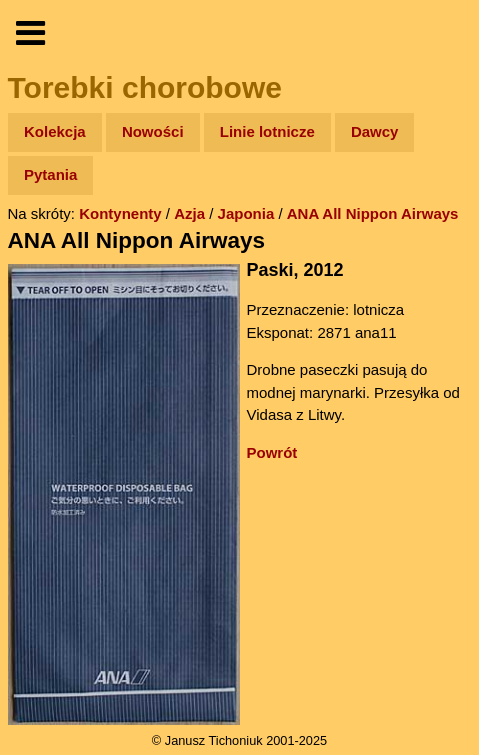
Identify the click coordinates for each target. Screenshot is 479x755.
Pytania (50, 174)
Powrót (272, 452)
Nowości (153, 131)
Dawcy (375, 131)
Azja (189, 213)
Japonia (246, 213)
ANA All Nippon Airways (373, 213)
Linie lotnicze (267, 131)
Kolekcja (55, 131)
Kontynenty (120, 213)
